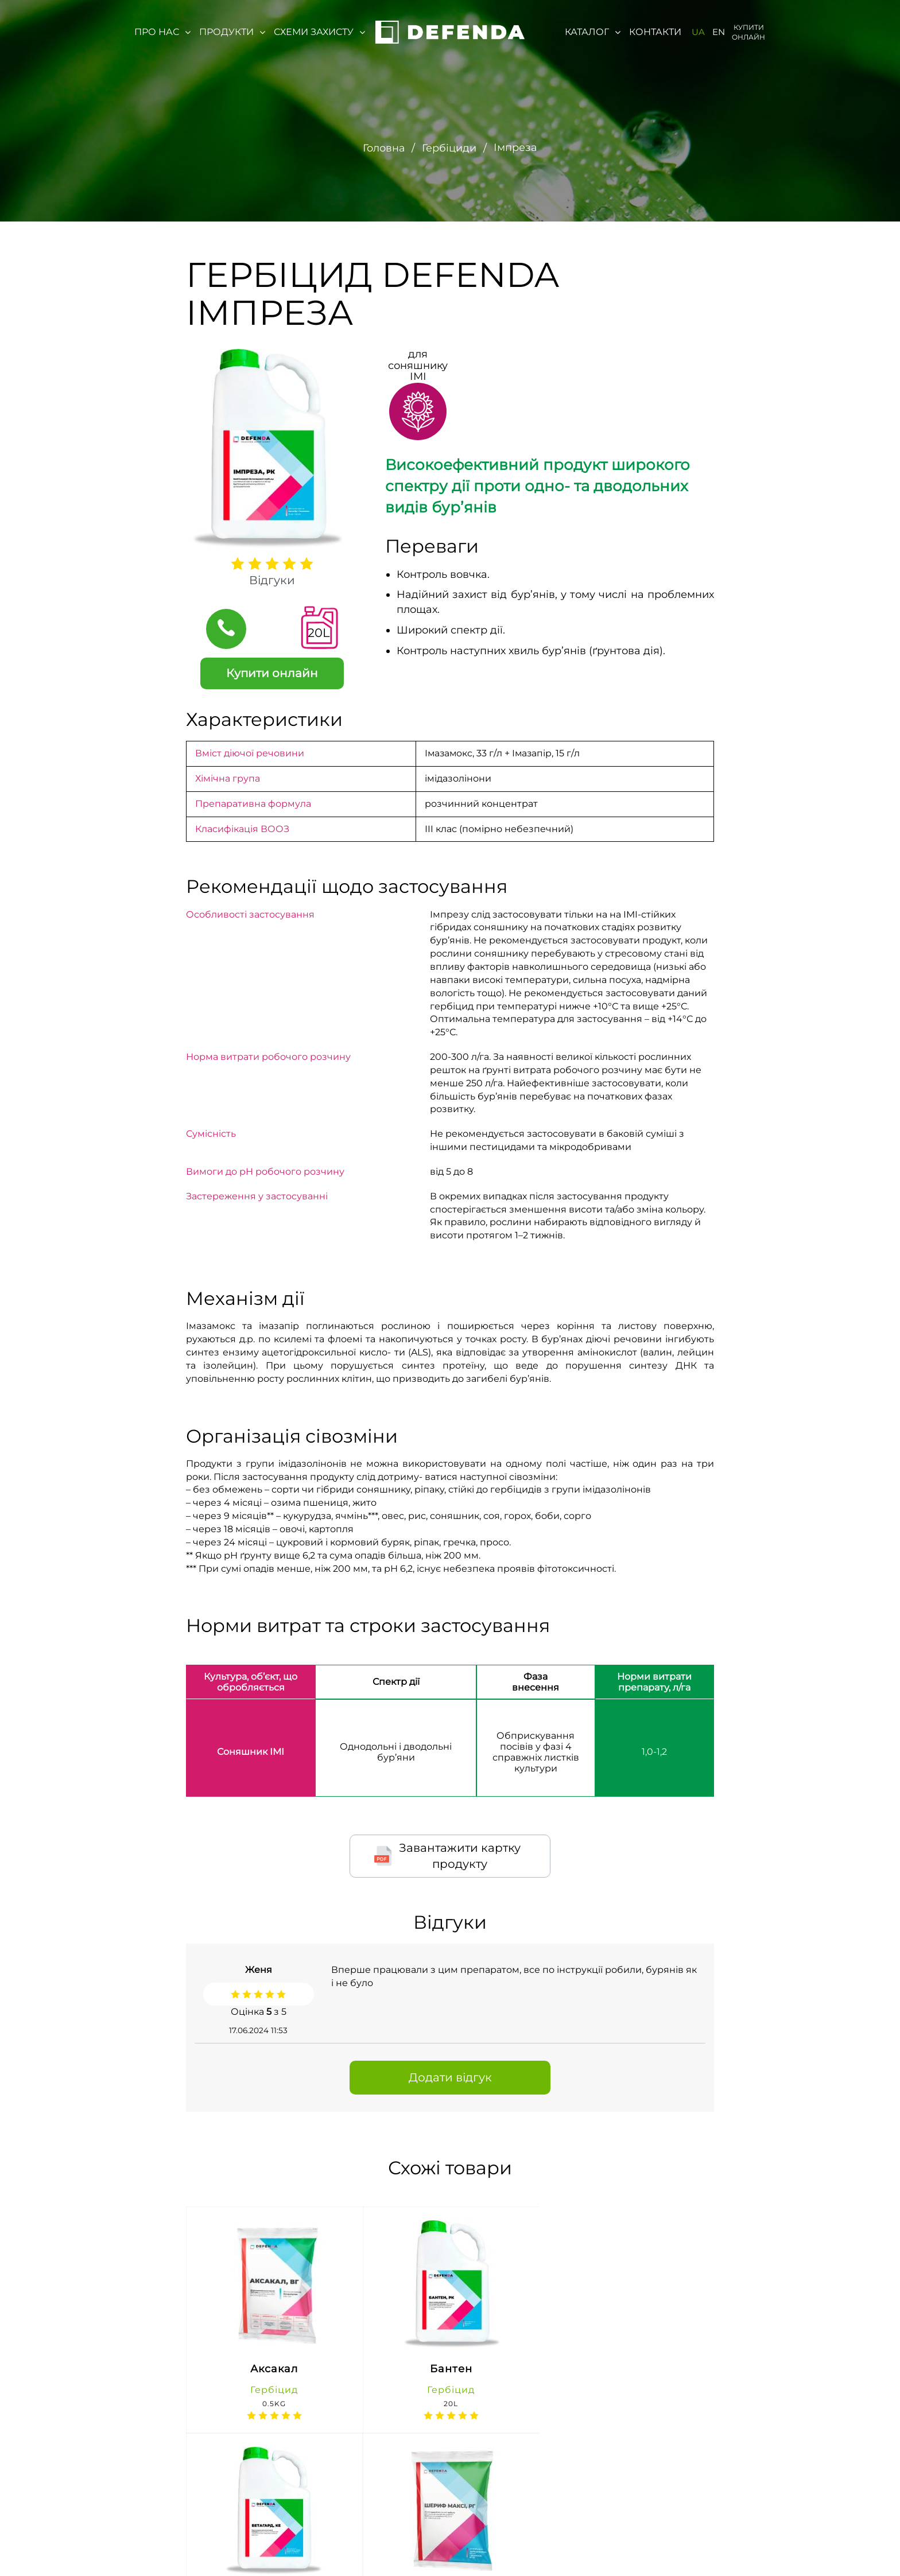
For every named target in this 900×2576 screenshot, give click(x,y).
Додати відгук (450, 2077)
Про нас (162, 31)
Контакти (655, 31)
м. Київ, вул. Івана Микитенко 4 (285, 2545)
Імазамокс (449, 752)
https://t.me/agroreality (788, 2544)
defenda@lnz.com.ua (502, 2545)
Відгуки (272, 579)
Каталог (592, 31)
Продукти (232, 31)
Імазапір (534, 752)
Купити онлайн (748, 32)
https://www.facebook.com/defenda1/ (642, 2545)
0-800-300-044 (405, 2533)
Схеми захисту (319, 31)
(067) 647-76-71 (405, 2556)
